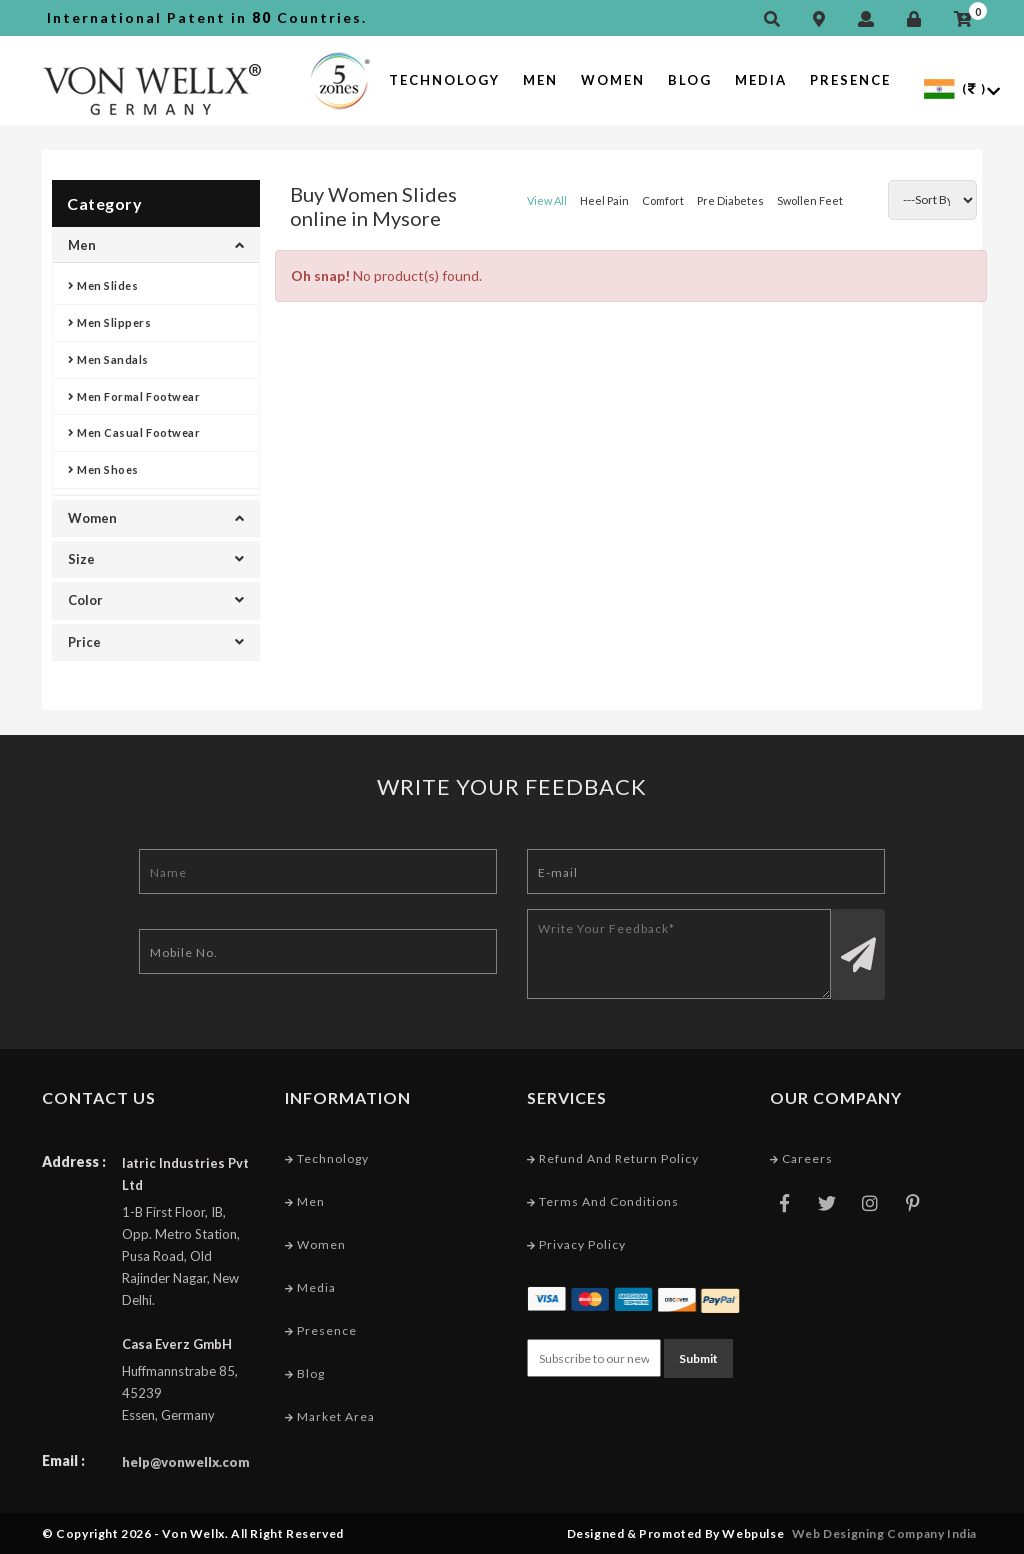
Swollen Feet (810, 200)
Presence (850, 80)
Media (761, 80)
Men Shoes (103, 469)
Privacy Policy (576, 1244)
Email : (63, 1460)
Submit (698, 1358)
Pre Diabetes (730, 200)
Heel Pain (604, 200)
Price (156, 642)
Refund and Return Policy (613, 1158)
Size (156, 559)
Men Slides (103, 285)
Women (613, 80)
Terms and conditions (603, 1201)
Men (540, 80)
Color (156, 600)
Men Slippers (110, 322)
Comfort (663, 200)
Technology (444, 80)
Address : (74, 1161)
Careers (801, 1158)
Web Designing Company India (884, 1533)
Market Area (330, 1416)
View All (547, 200)
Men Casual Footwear (134, 432)
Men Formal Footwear (134, 396)
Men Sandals (108, 359)
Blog (690, 80)
